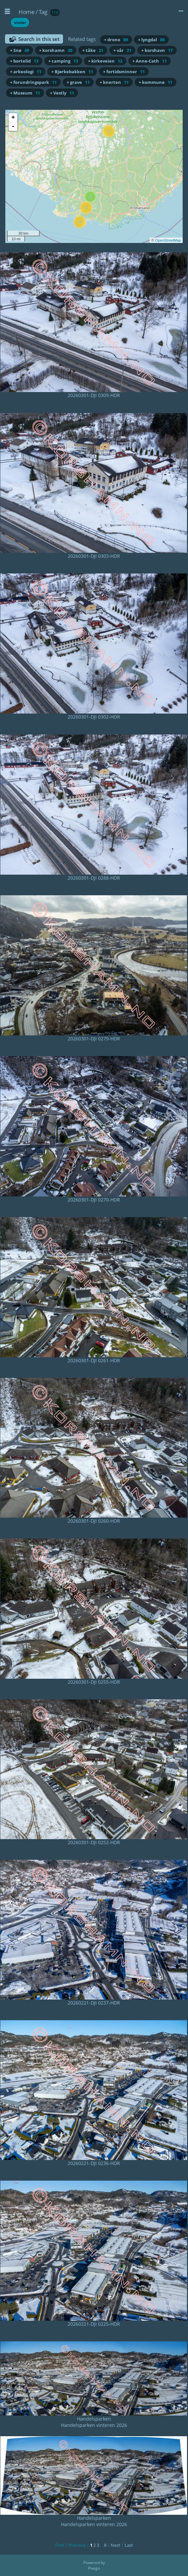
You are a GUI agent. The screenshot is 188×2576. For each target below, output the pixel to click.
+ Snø (19, 50)
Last (129, 2545)
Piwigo (94, 2568)
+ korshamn (55, 50)
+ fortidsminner (124, 72)
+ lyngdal (151, 40)
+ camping (63, 61)
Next (115, 2545)
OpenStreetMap (168, 240)
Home (26, 12)
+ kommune (155, 82)
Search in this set (39, 39)
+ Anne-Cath (149, 61)
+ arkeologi (25, 72)
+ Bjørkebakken (72, 72)
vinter (20, 22)
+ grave (78, 82)
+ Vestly (62, 93)
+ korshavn (157, 50)
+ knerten (114, 82)
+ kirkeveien (105, 61)
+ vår (122, 50)
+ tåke (92, 50)
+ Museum (25, 93)
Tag (43, 12)
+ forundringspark (33, 82)
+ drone (116, 40)
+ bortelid (24, 61)
